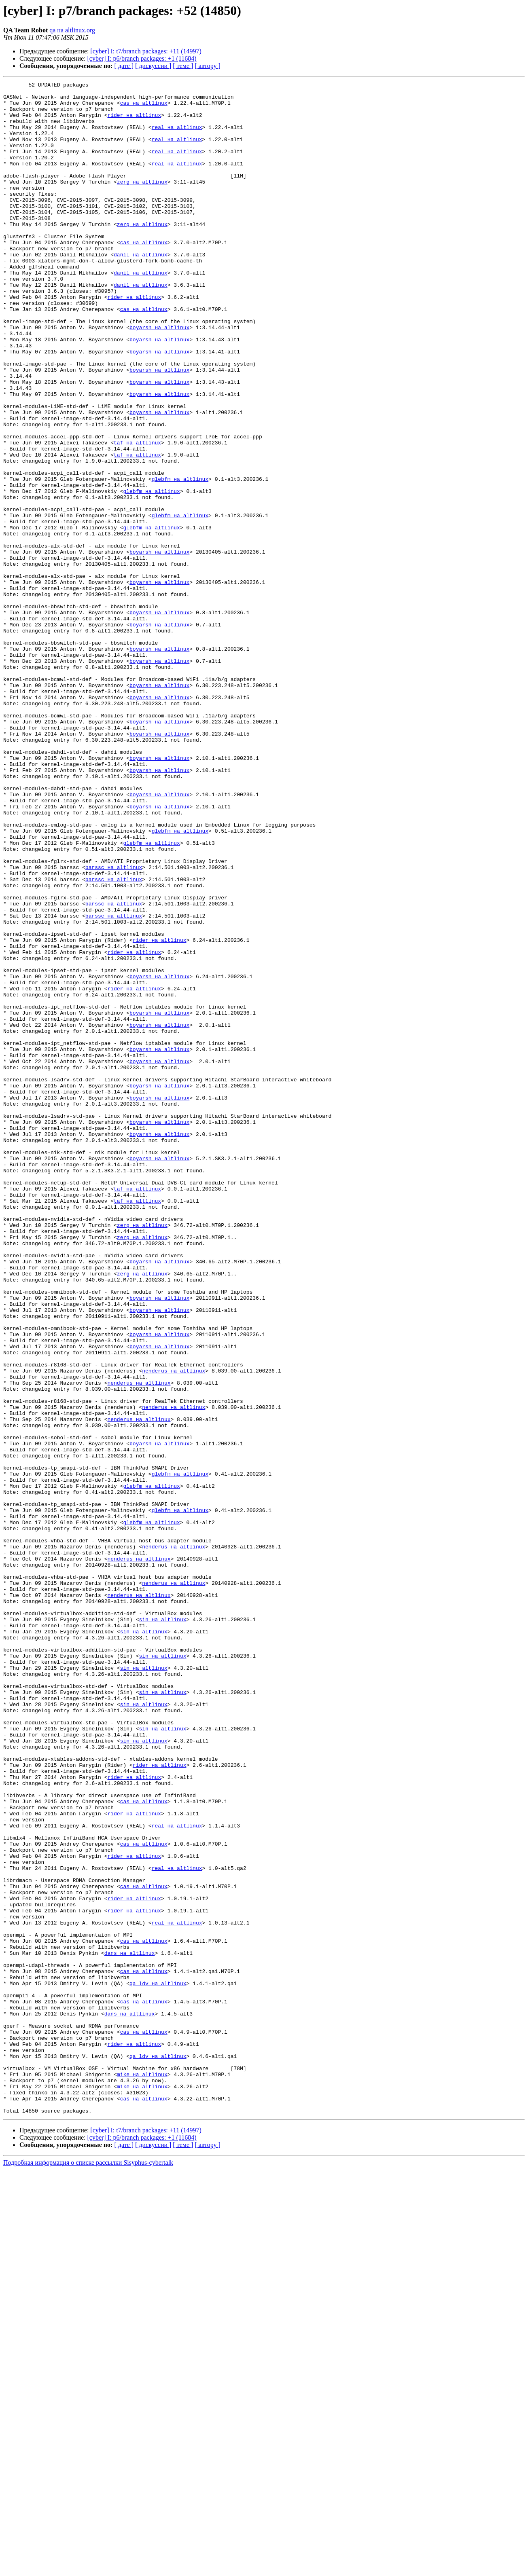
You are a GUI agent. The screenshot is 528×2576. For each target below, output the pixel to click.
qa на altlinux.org (72, 30)
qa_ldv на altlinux (157, 2364)
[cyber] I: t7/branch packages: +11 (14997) (145, 51)
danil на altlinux (141, 289)
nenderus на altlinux (173, 1629)
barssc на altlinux (113, 1024)
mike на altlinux (142, 2473)
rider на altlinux (134, 122)
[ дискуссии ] (153, 65)
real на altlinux (177, 136)
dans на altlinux (129, 2327)
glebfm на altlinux (180, 559)
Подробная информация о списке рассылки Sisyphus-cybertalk (88, 2568)
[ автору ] (207, 65)
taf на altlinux (137, 515)
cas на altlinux (144, 107)
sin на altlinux (162, 1927)
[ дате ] (124, 65)
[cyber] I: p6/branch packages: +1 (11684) (142, 58)
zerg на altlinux (142, 202)
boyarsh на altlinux (159, 377)
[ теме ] (183, 65)
